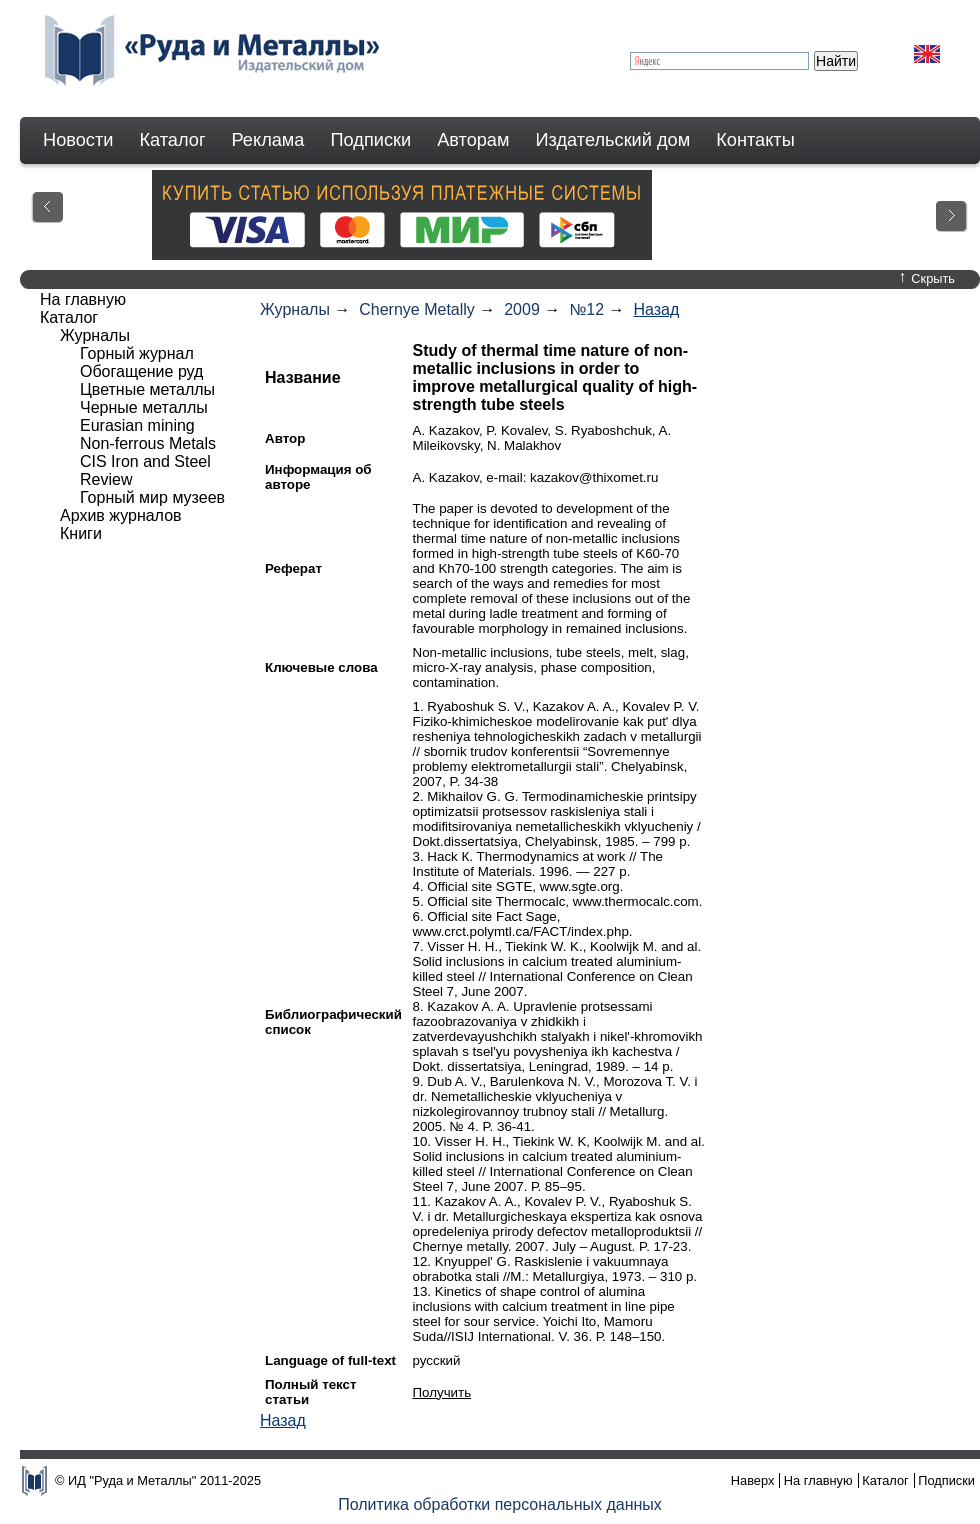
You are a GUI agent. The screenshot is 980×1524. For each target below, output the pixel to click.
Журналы (295, 309)
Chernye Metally (417, 309)
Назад (656, 309)
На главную (83, 299)
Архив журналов (121, 515)
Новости (78, 140)
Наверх (753, 1480)
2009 (522, 309)
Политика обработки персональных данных (500, 1504)
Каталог (172, 140)
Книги (81, 533)
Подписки (371, 140)
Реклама (268, 140)
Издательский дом (613, 140)
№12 (586, 309)
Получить (442, 1392)
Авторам (473, 140)
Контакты (755, 140)
